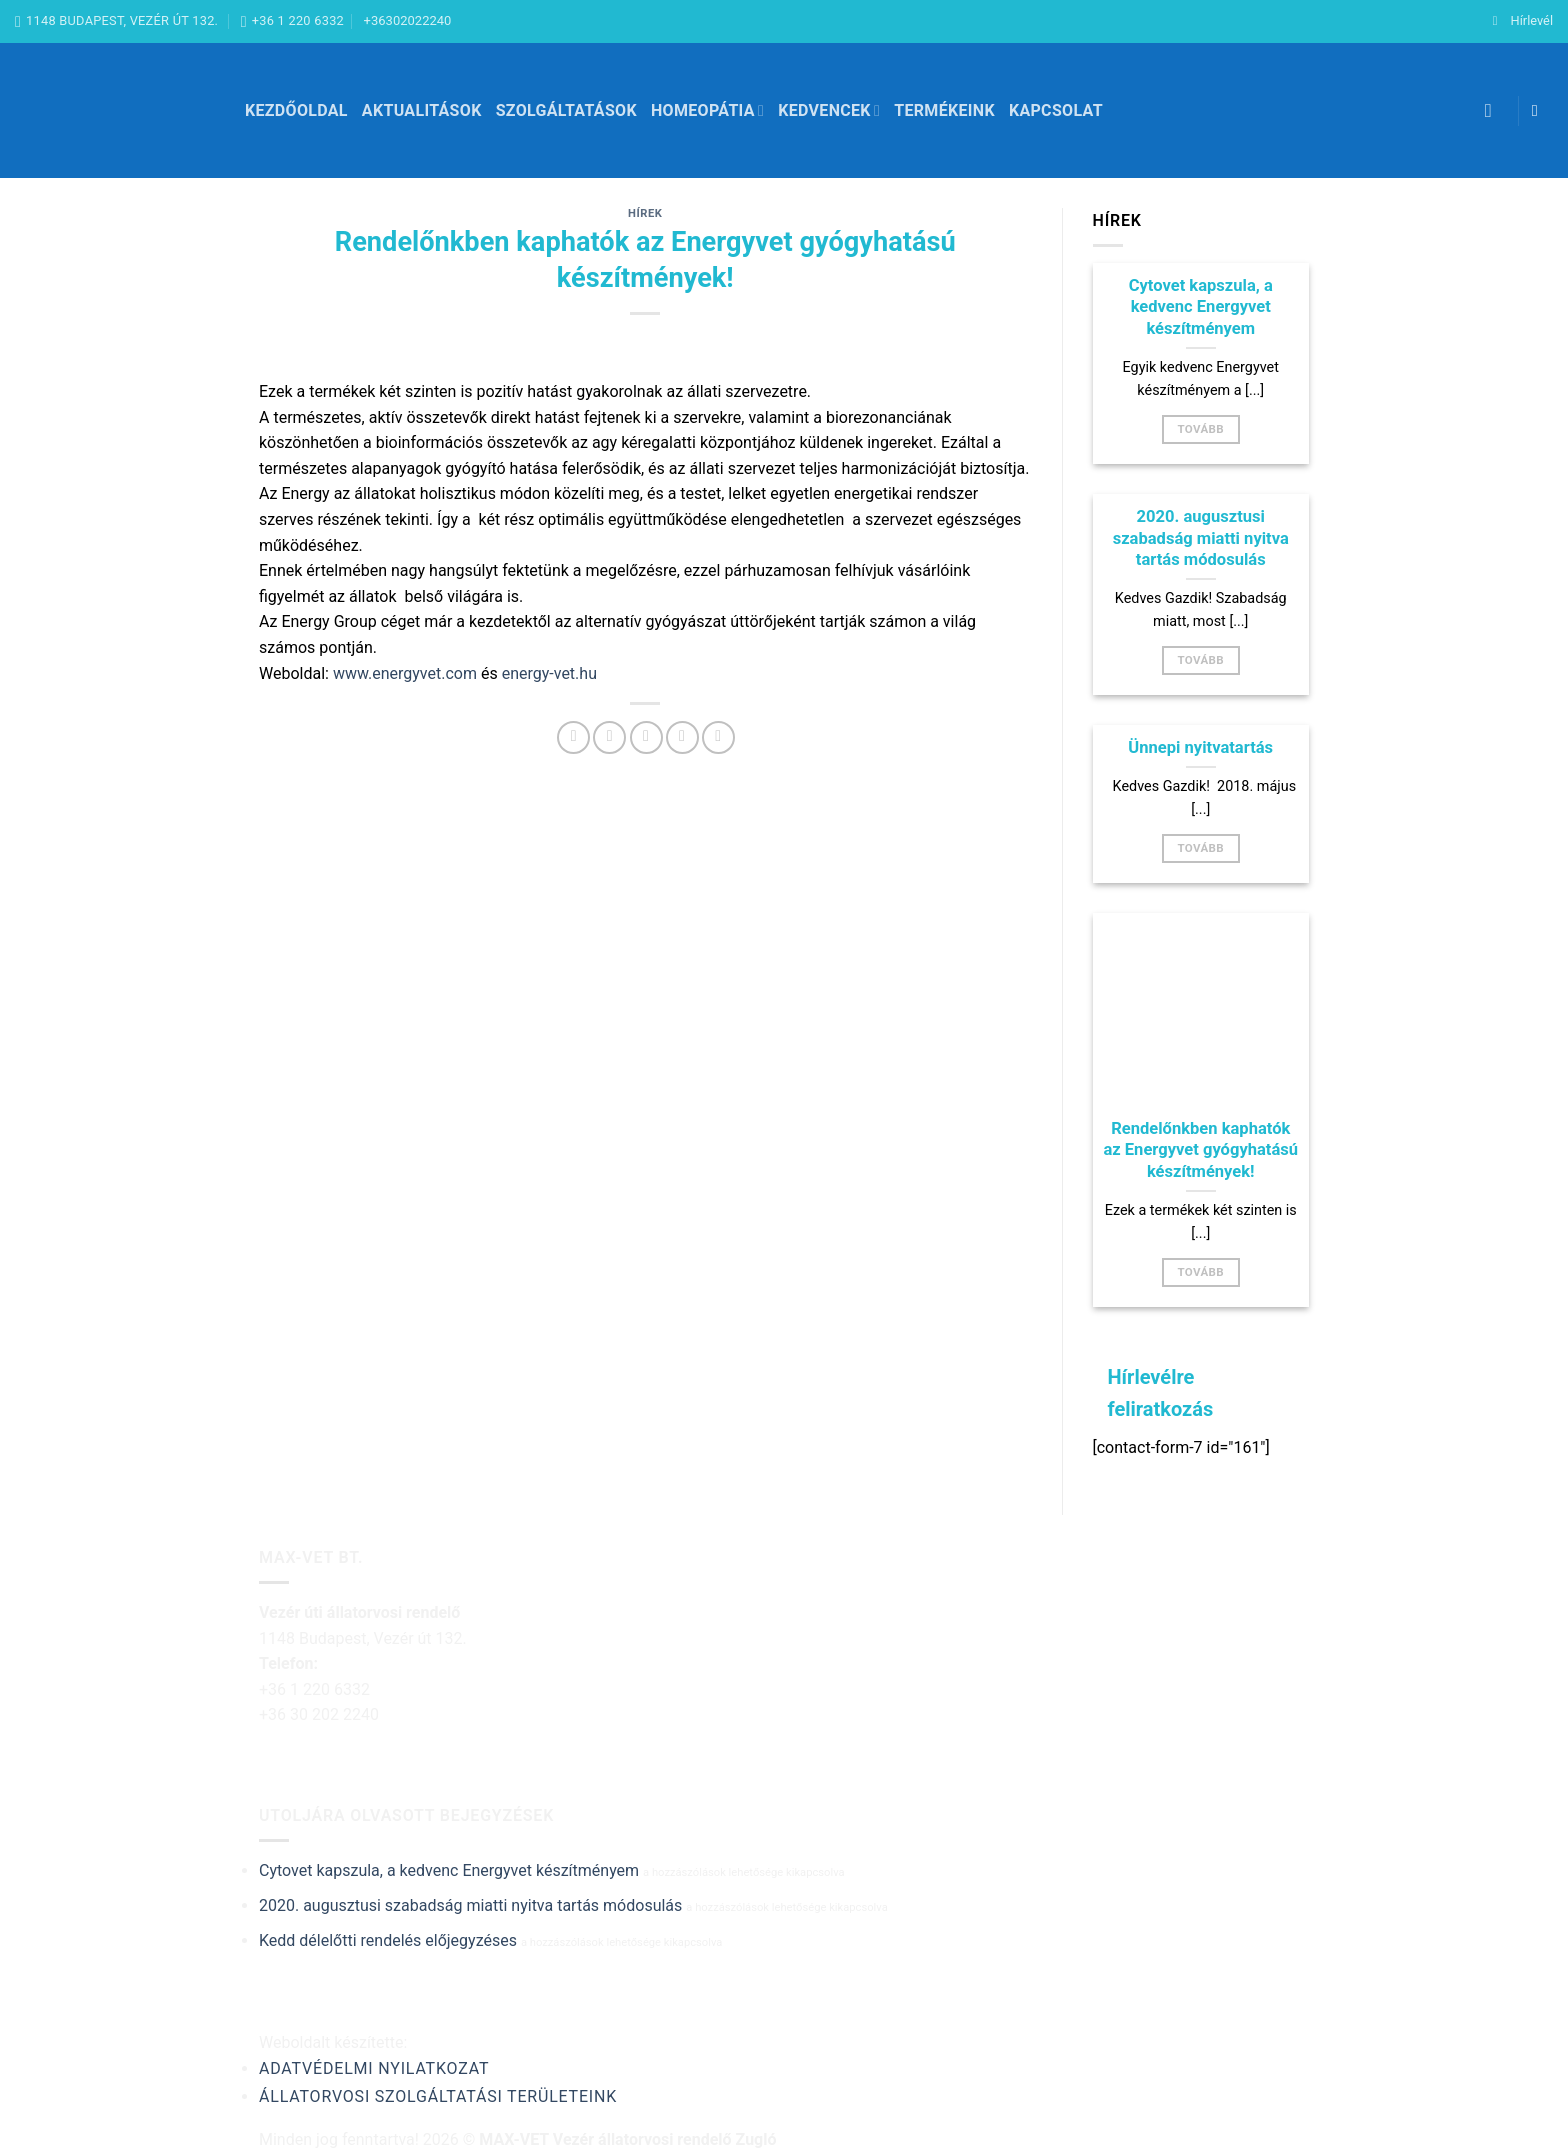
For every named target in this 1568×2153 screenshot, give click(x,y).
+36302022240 (408, 20)
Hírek (645, 213)
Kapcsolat (1056, 110)
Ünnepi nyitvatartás (1200, 747)
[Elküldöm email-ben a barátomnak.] (646, 737)
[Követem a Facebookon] (1540, 110)
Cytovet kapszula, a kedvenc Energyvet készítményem (1201, 307)
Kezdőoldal (296, 110)
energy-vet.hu (549, 673)
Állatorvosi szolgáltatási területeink (438, 2096)
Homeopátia (707, 110)
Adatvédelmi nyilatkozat (374, 2068)
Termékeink (944, 110)
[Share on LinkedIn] (718, 737)
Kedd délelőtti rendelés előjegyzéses (388, 1940)
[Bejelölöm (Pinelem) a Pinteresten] (682, 737)
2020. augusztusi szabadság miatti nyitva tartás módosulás (1201, 538)
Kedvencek (829, 110)
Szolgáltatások (566, 110)
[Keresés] (1494, 110)
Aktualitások (422, 110)
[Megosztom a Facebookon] (573, 737)
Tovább (1201, 429)
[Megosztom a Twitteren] (609, 737)
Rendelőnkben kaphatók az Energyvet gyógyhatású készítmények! (1200, 1150)
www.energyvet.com (405, 673)
